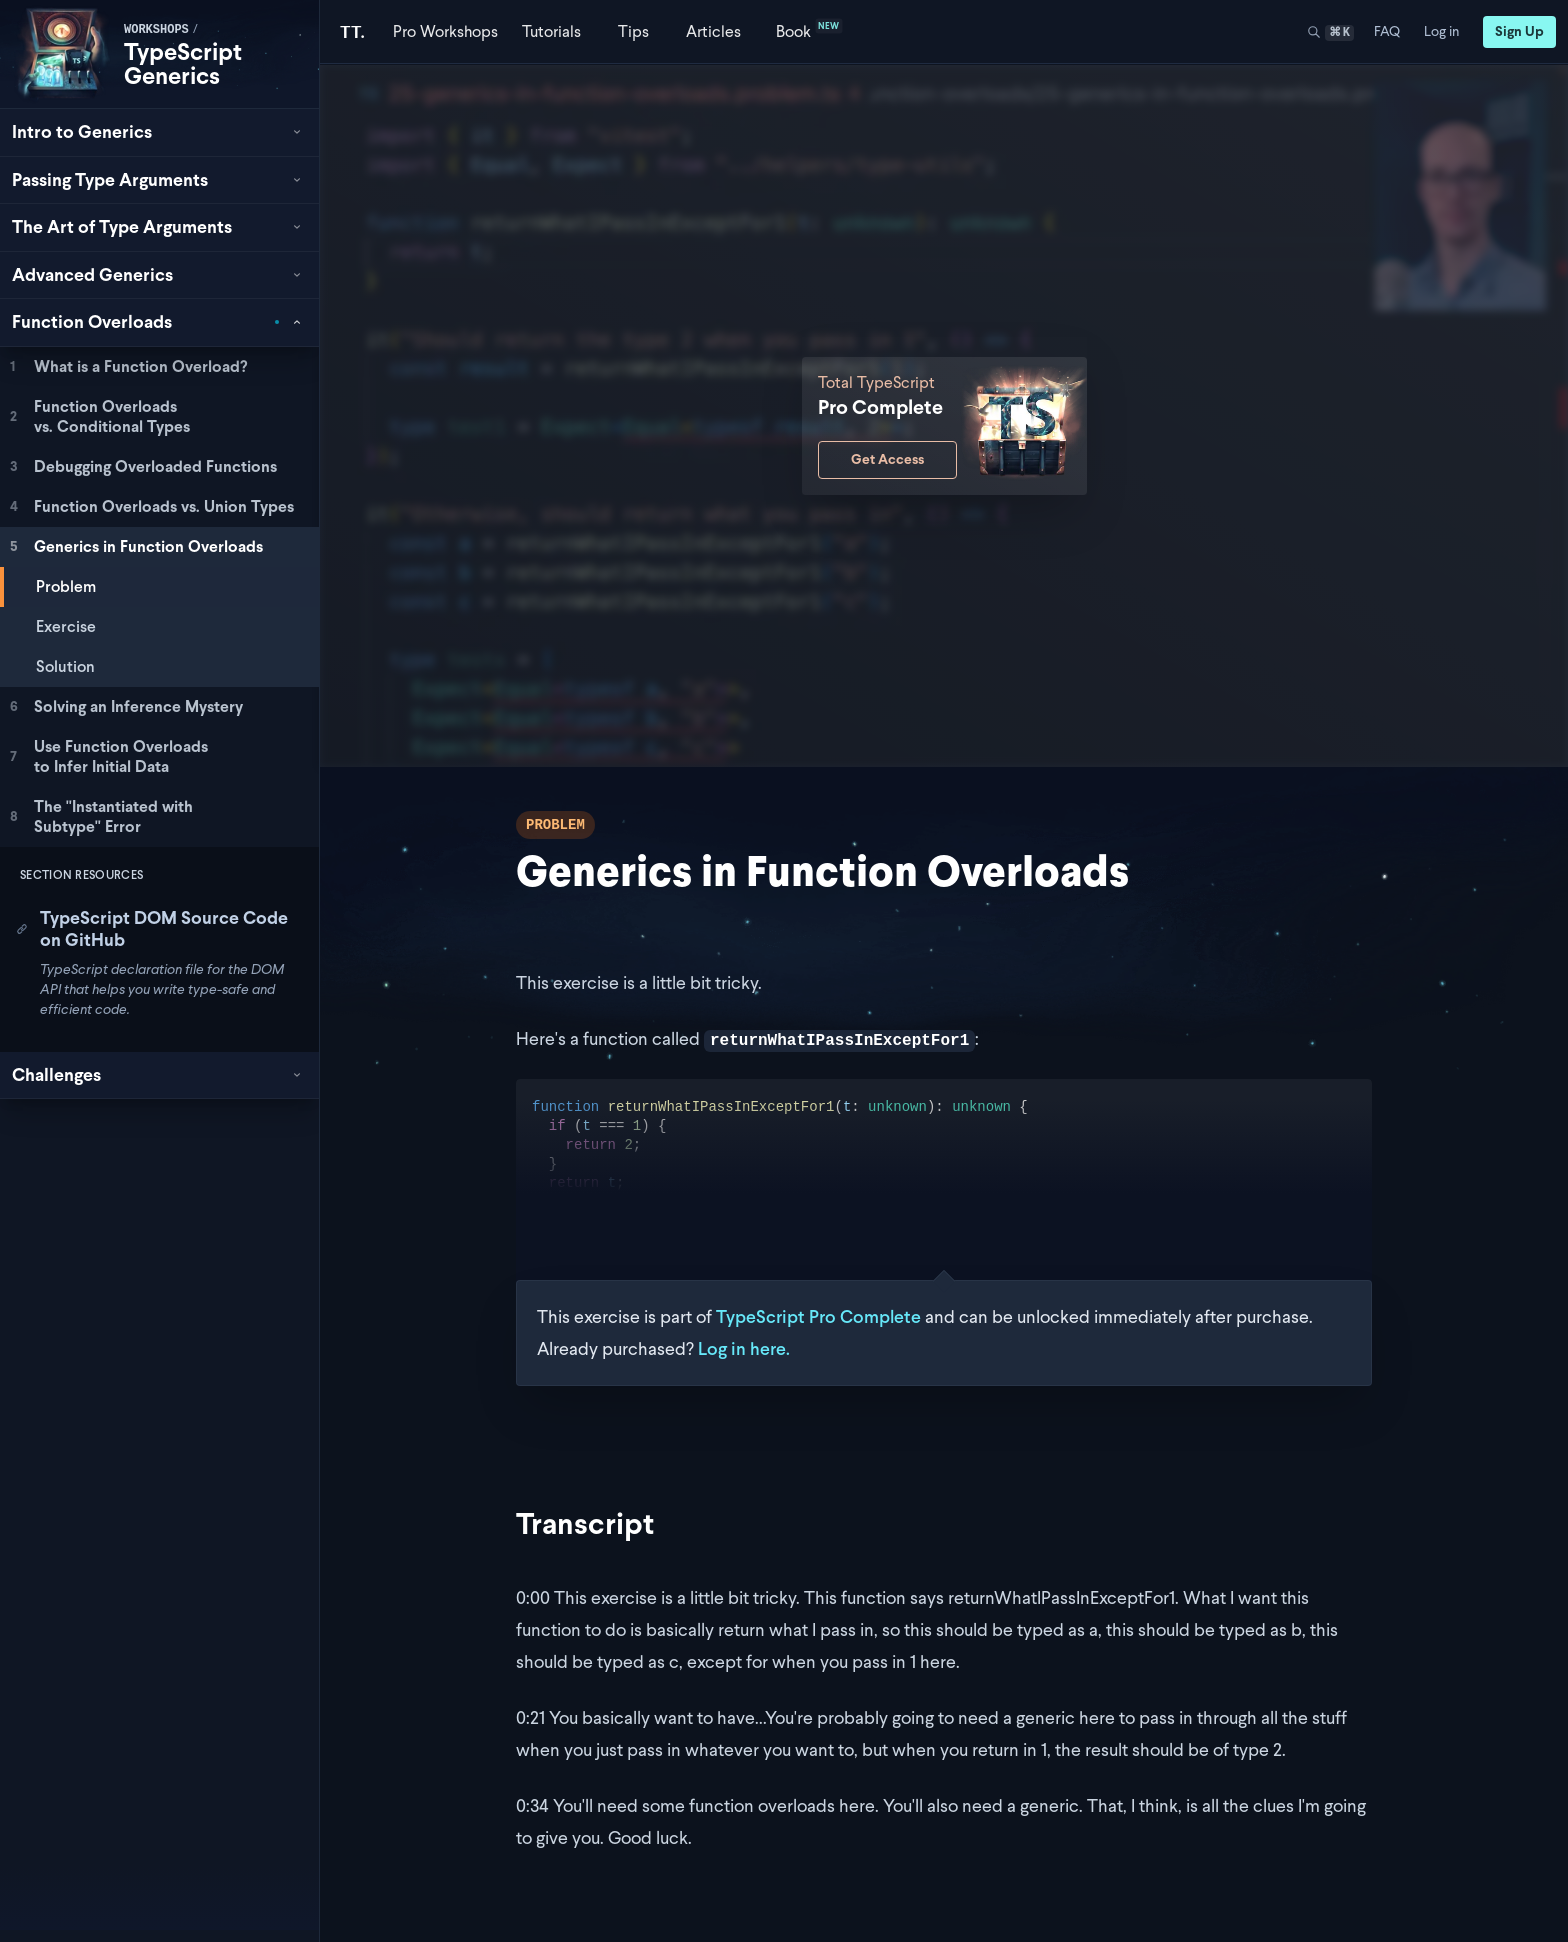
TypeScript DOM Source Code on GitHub (152, 929)
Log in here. (744, 1348)
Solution (65, 666)
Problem (66, 586)
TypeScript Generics (183, 63)
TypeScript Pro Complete (818, 1316)
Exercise (66, 626)
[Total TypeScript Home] (352, 31)
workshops (156, 30)
